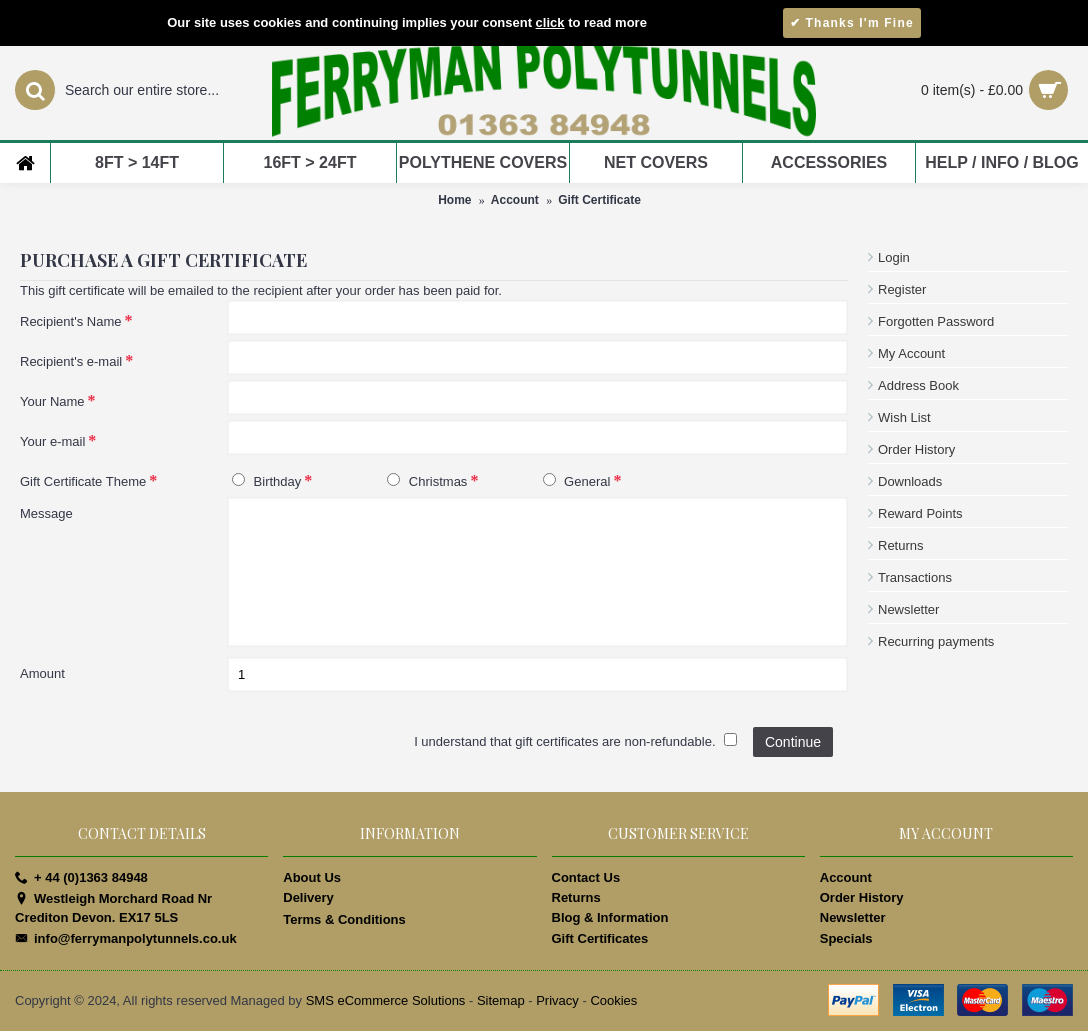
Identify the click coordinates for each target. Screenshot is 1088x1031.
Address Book (918, 385)
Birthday (266, 481)
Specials (846, 938)
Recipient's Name (70, 321)
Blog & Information (610, 917)
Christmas (427, 481)
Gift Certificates (600, 938)
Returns (901, 545)
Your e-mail (52, 441)
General (577, 481)
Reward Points (920, 513)
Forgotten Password (936, 321)
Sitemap (501, 1000)
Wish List (904, 417)
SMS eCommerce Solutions (386, 1000)
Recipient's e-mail (71, 361)
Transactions (915, 577)
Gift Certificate (599, 200)
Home (454, 200)
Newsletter (908, 609)
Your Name (52, 401)
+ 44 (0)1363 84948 (81, 878)
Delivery (308, 897)
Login (894, 257)
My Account (911, 353)
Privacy (557, 1000)
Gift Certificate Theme (83, 481)
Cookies (613, 1000)
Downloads (910, 481)
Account (515, 200)
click (550, 22)
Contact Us (586, 877)
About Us (312, 877)
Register (902, 289)
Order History (916, 449)
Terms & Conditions (344, 919)
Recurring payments (936, 641)
